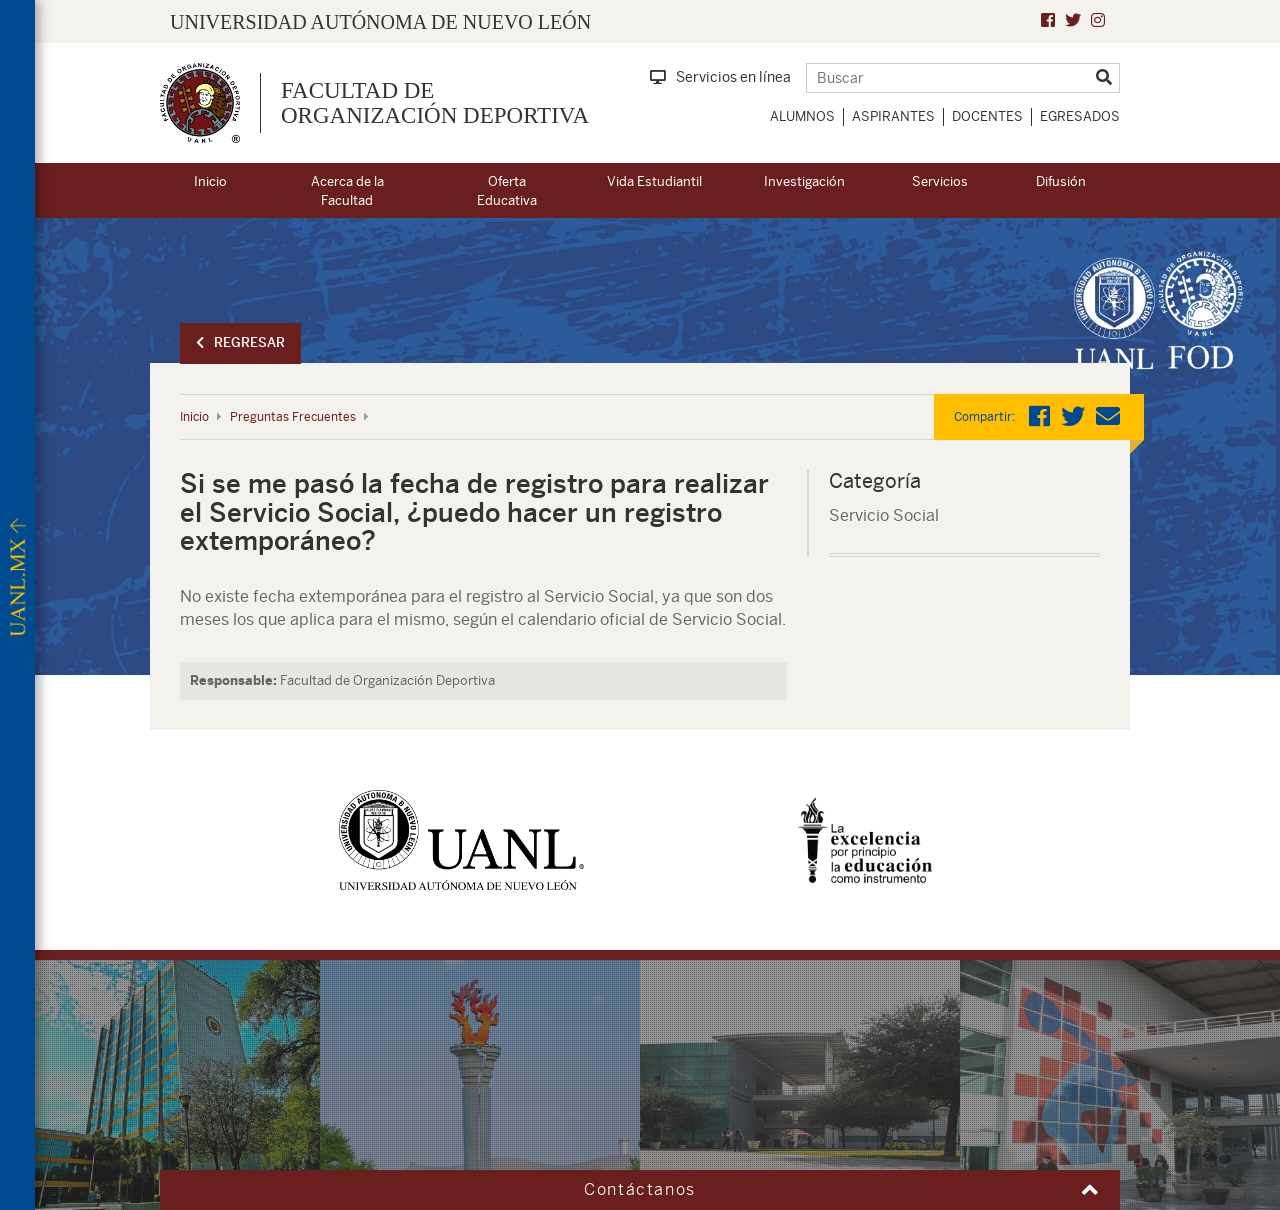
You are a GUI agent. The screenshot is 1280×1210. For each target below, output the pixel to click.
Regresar (240, 342)
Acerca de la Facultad (347, 191)
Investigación (804, 181)
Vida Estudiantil (654, 181)
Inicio (210, 181)
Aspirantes (893, 116)
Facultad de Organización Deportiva (435, 103)
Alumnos (802, 116)
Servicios (940, 181)
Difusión (1061, 181)
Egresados (1080, 116)
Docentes (987, 116)
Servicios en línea (720, 77)
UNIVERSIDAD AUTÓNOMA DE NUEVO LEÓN (380, 22)
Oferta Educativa (507, 191)
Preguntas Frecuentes (293, 417)
